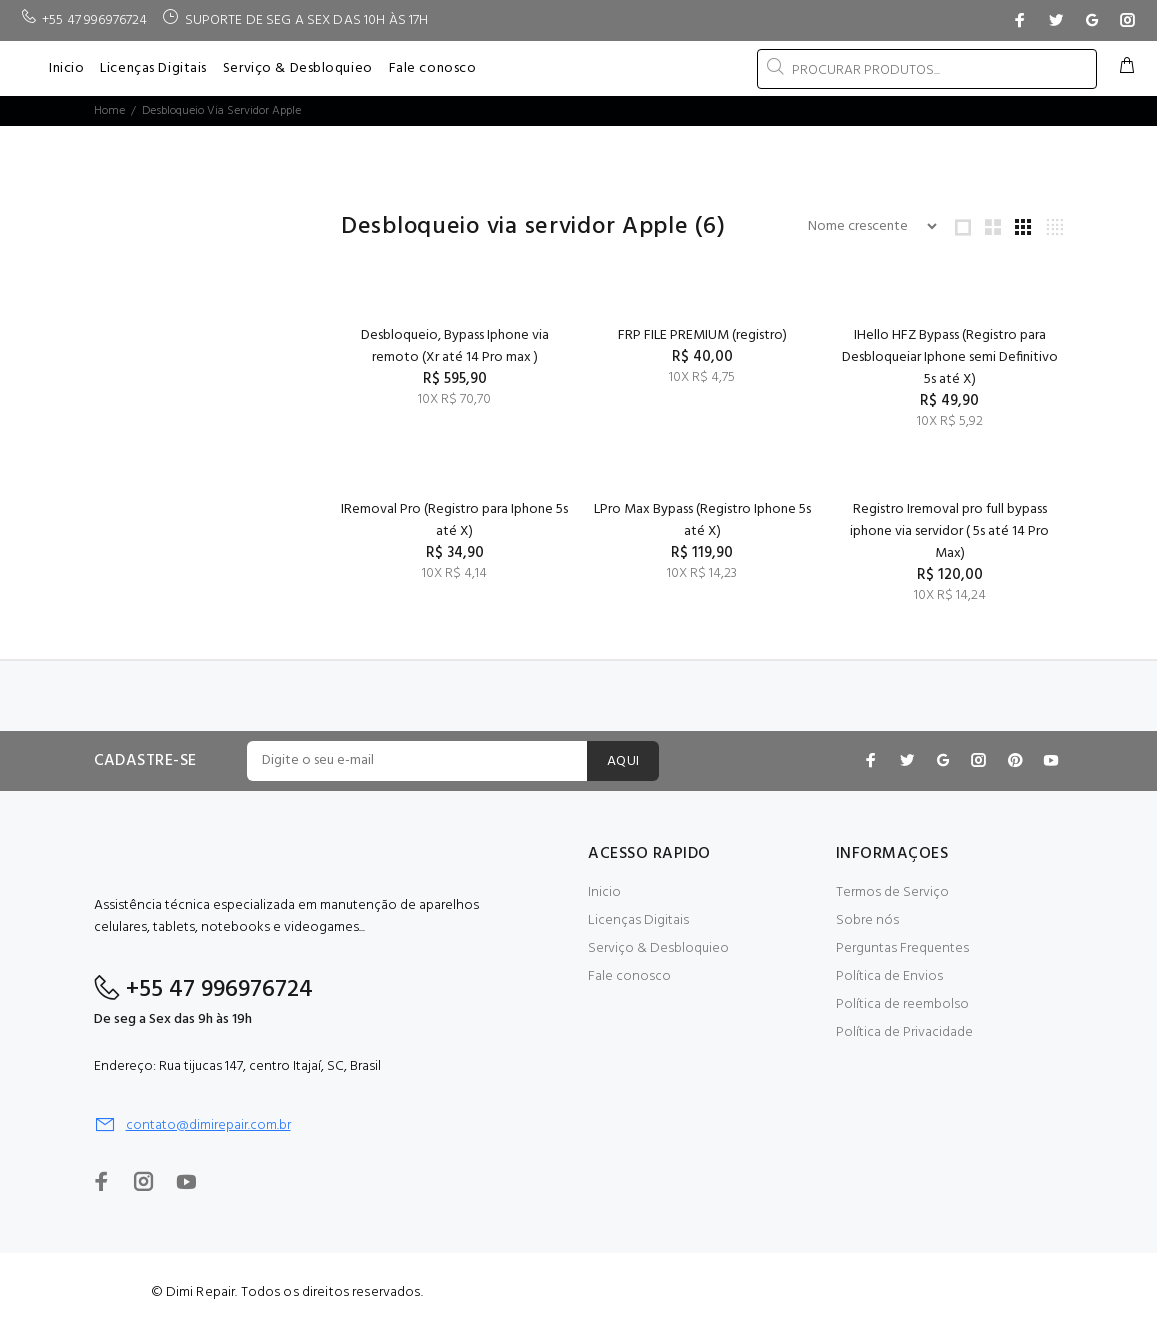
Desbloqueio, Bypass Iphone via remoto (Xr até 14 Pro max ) (455, 346)
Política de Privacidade (904, 1032)
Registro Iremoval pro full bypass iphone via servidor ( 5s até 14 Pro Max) (949, 531)
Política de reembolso (902, 1004)
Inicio (604, 892)
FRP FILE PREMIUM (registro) (702, 335)
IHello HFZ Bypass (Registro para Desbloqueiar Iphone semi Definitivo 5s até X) (950, 357)
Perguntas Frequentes (902, 948)
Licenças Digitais (638, 920)
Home (109, 111)
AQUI (623, 761)
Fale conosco (629, 976)
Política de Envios (889, 976)
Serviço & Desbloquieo (658, 948)
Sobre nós (867, 920)
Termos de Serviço (892, 892)
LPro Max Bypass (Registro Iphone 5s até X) (702, 520)
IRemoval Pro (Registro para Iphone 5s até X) (454, 520)
